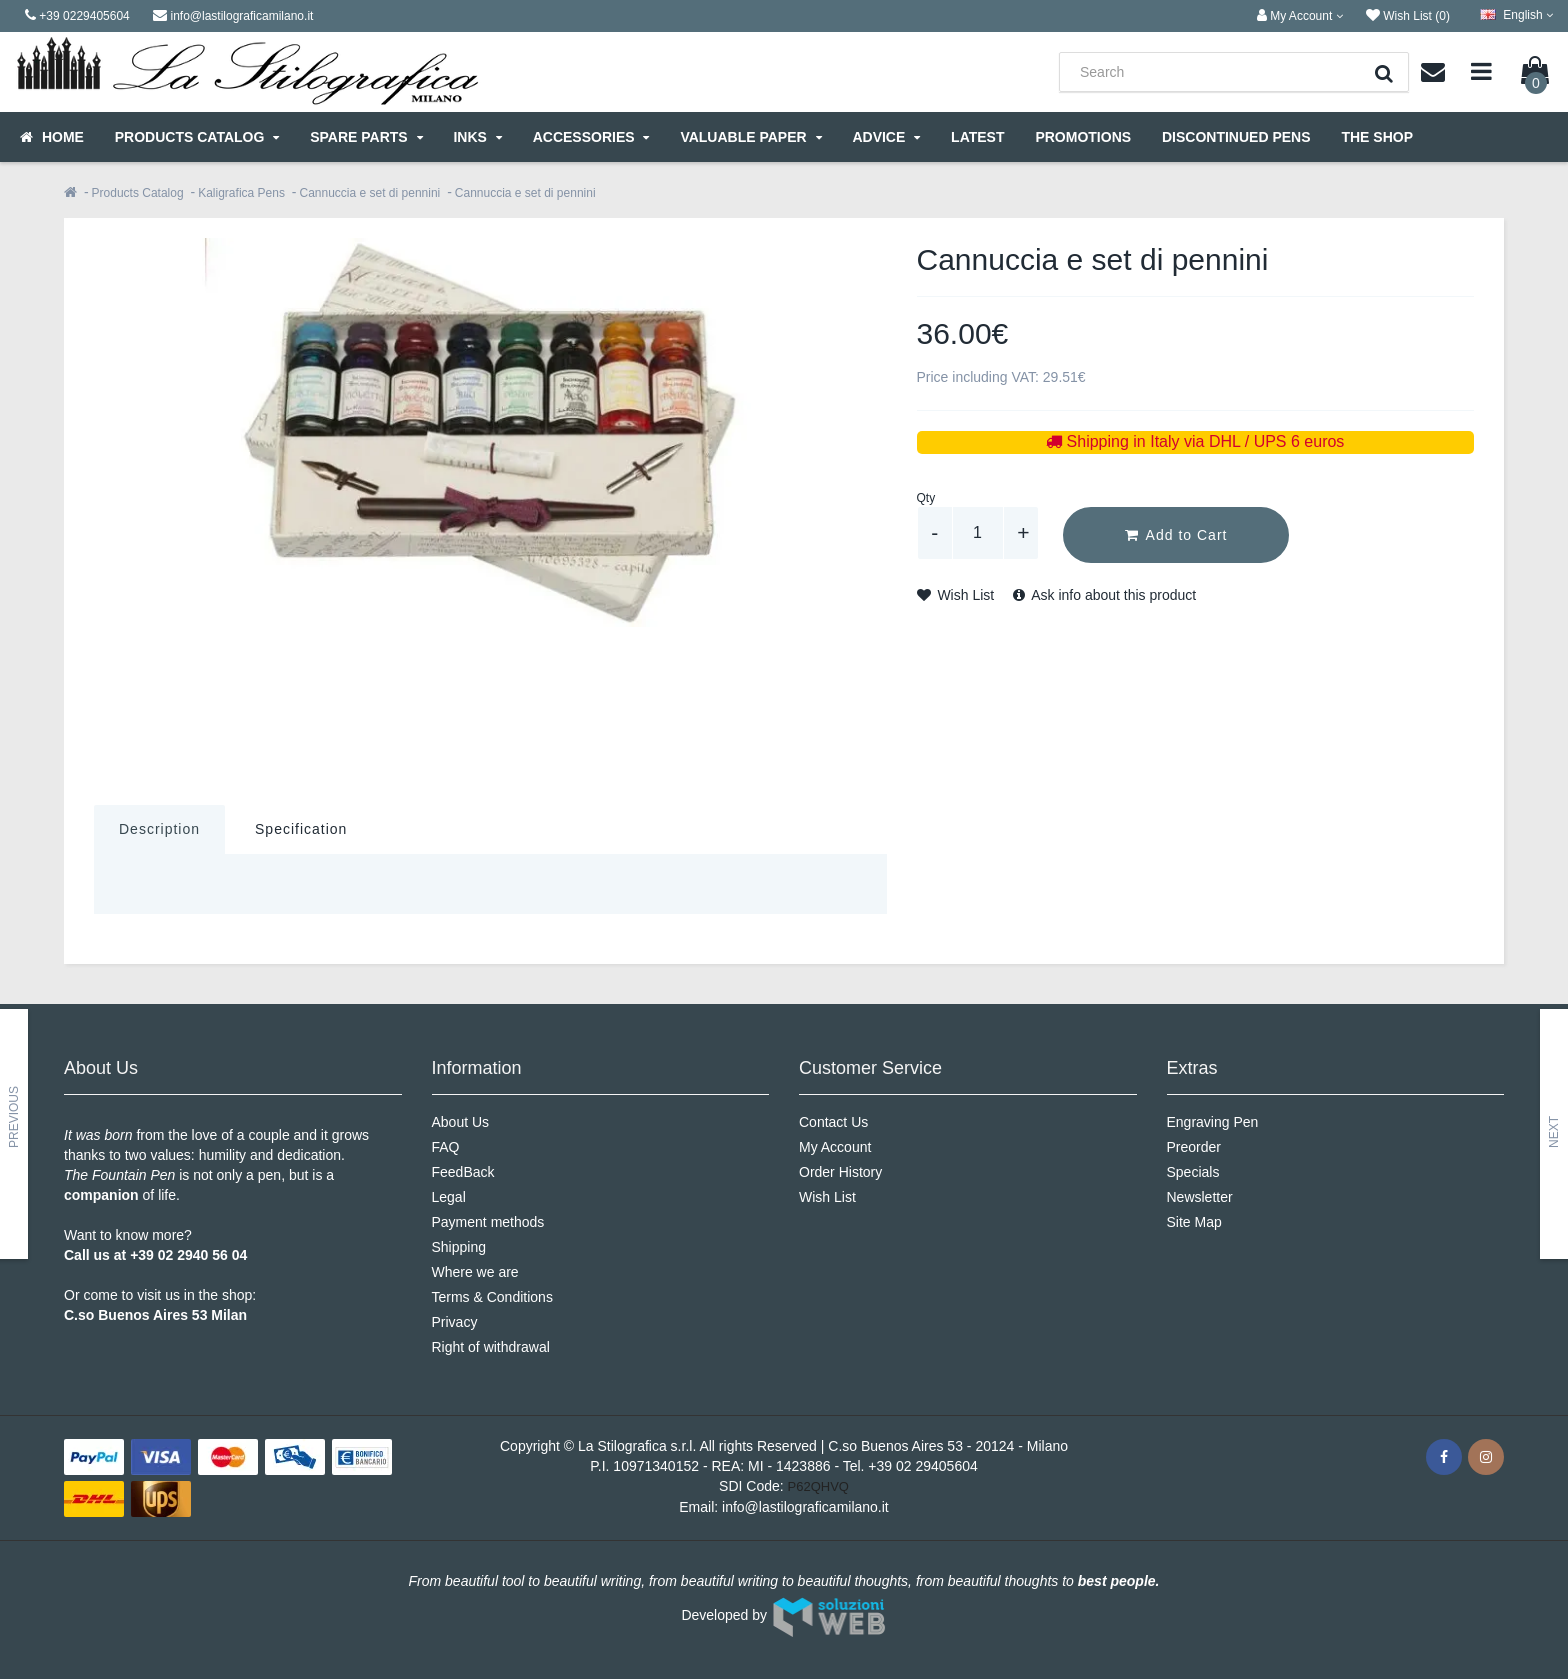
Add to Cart (1176, 535)
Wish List (956, 595)
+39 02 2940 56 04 (188, 1255)
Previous (14, 1117)
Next (1554, 1132)
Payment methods (488, 1222)
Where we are (475, 1272)
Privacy (455, 1322)
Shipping (459, 1247)
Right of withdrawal (491, 1347)
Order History (840, 1172)
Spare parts (366, 137)
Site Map (1194, 1222)
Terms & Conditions (492, 1297)
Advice (886, 137)
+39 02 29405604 (922, 1466)
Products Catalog (197, 137)
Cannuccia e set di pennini (369, 193)
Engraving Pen (1213, 1122)
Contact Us (833, 1122)
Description (159, 829)
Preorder (1194, 1147)
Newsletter (1200, 1197)
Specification (301, 829)
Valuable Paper (750, 137)
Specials (1193, 1172)
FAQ (446, 1147)
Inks (477, 137)
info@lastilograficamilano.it (805, 1507)
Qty (926, 498)
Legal (449, 1197)
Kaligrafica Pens (241, 193)
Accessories (591, 137)
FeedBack (463, 1172)
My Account (835, 1147)
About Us (461, 1122)
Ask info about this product (1104, 595)
